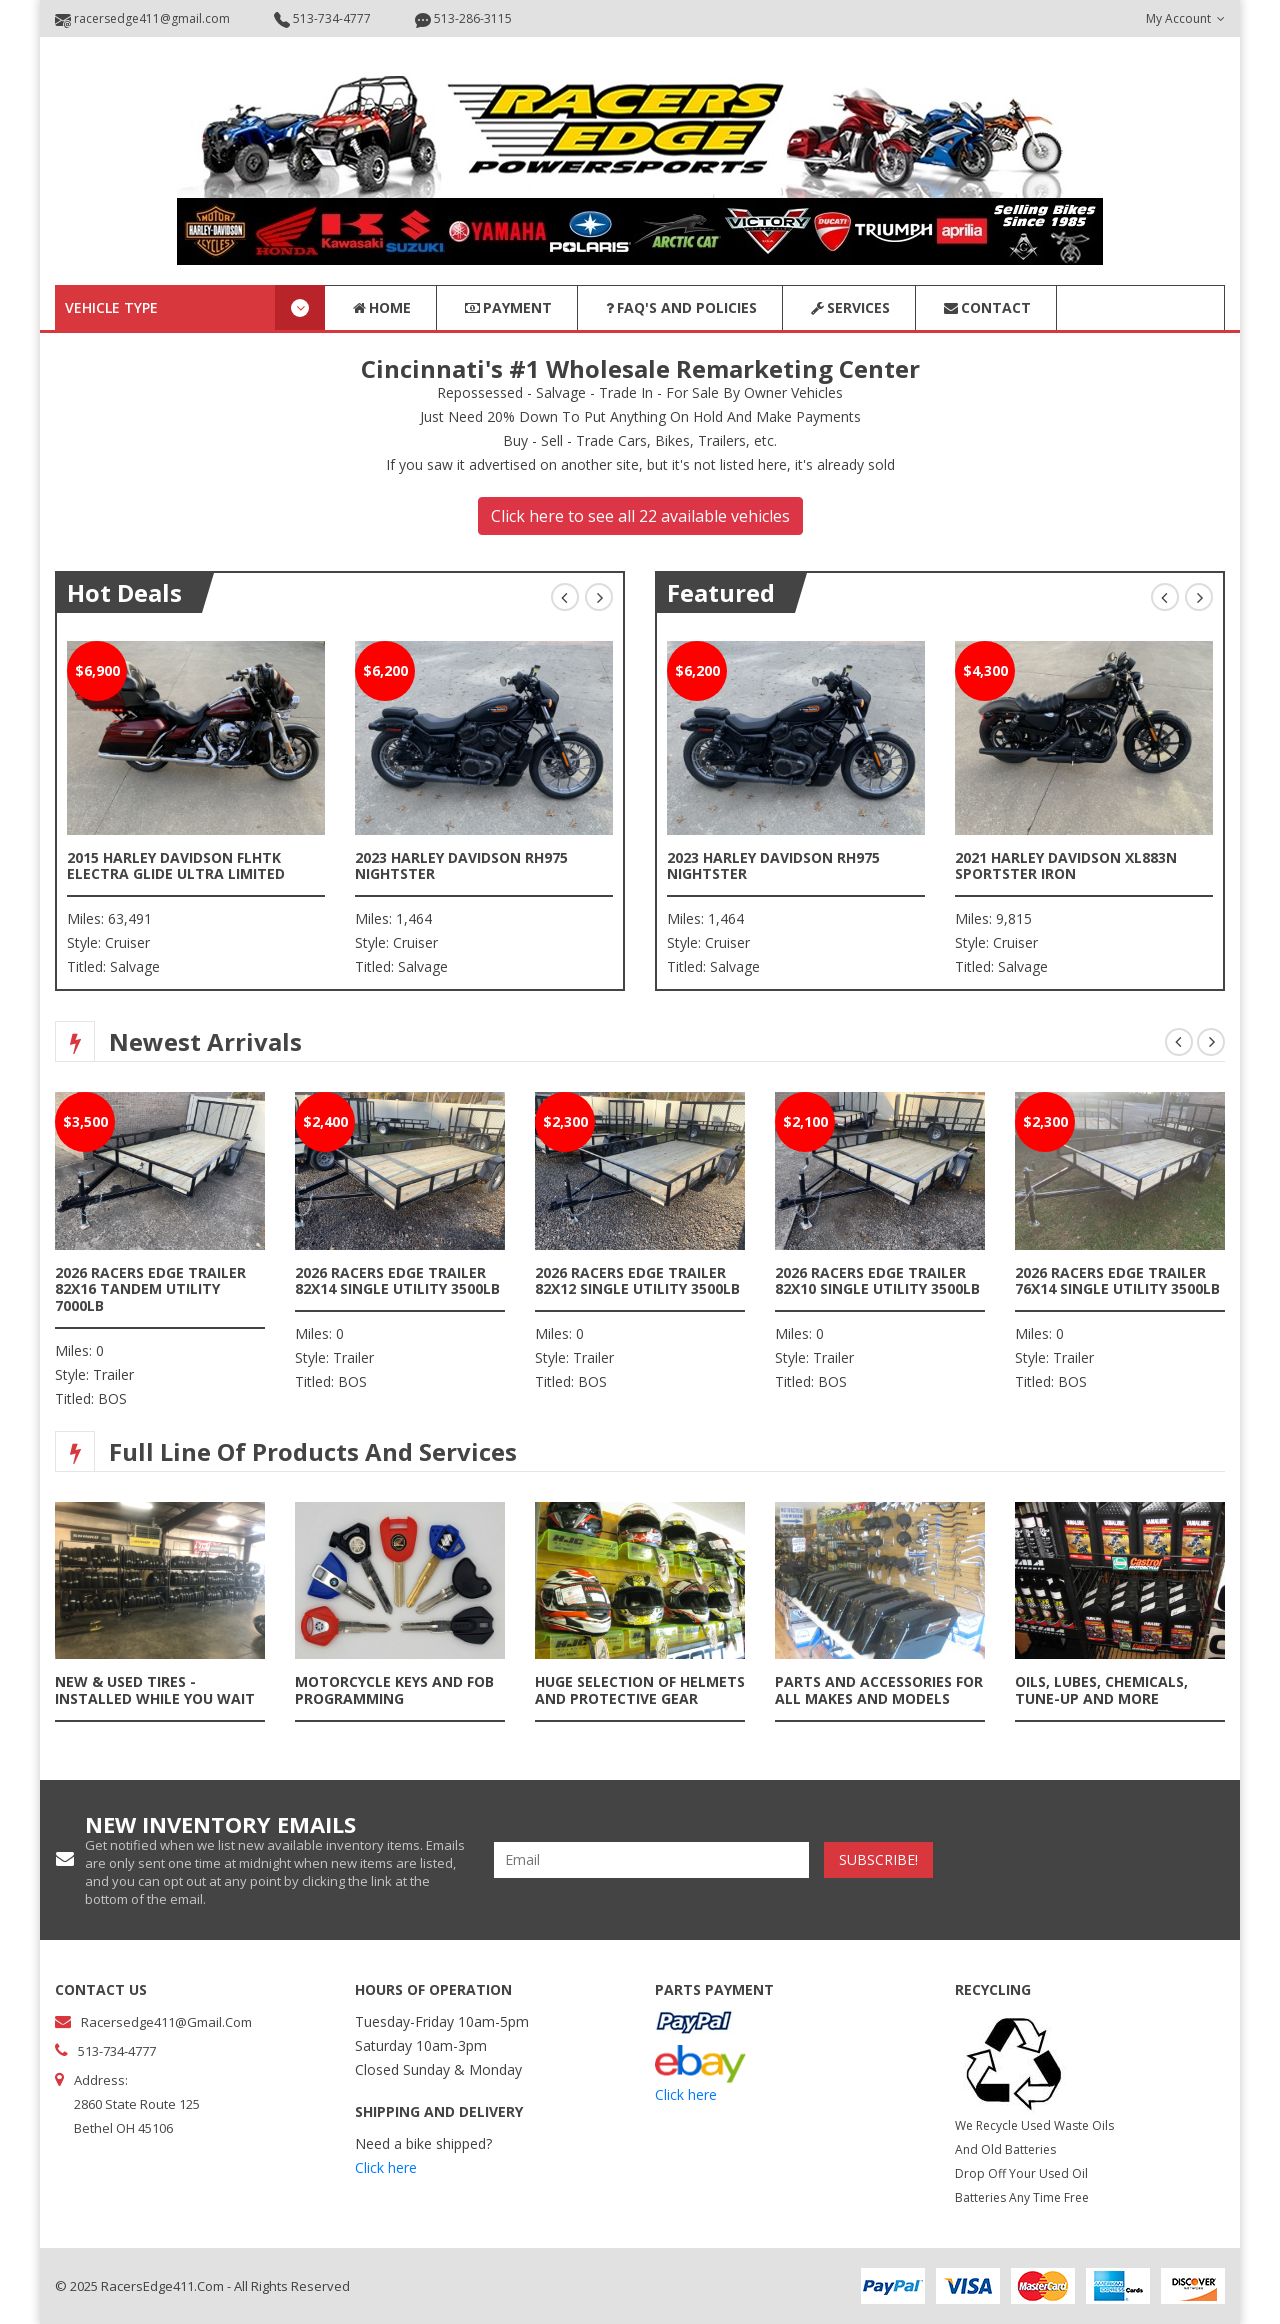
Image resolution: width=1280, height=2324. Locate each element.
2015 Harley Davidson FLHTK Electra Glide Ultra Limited (176, 866)
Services (849, 307)
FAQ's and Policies (680, 307)
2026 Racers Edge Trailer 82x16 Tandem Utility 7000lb (150, 1289)
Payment (507, 307)
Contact (986, 307)
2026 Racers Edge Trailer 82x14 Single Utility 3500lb (397, 1281)
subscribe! (878, 1859)
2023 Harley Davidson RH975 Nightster (461, 866)
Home (380, 307)
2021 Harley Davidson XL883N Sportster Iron (1066, 866)
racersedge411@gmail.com (142, 19)
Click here (386, 2167)
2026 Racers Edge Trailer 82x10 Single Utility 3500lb (877, 1281)
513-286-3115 (463, 19)
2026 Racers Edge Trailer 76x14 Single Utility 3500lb (1117, 1281)
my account (1185, 18)
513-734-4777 (322, 19)
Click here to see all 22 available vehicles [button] (640, 516)
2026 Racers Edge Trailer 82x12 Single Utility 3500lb (637, 1281)
